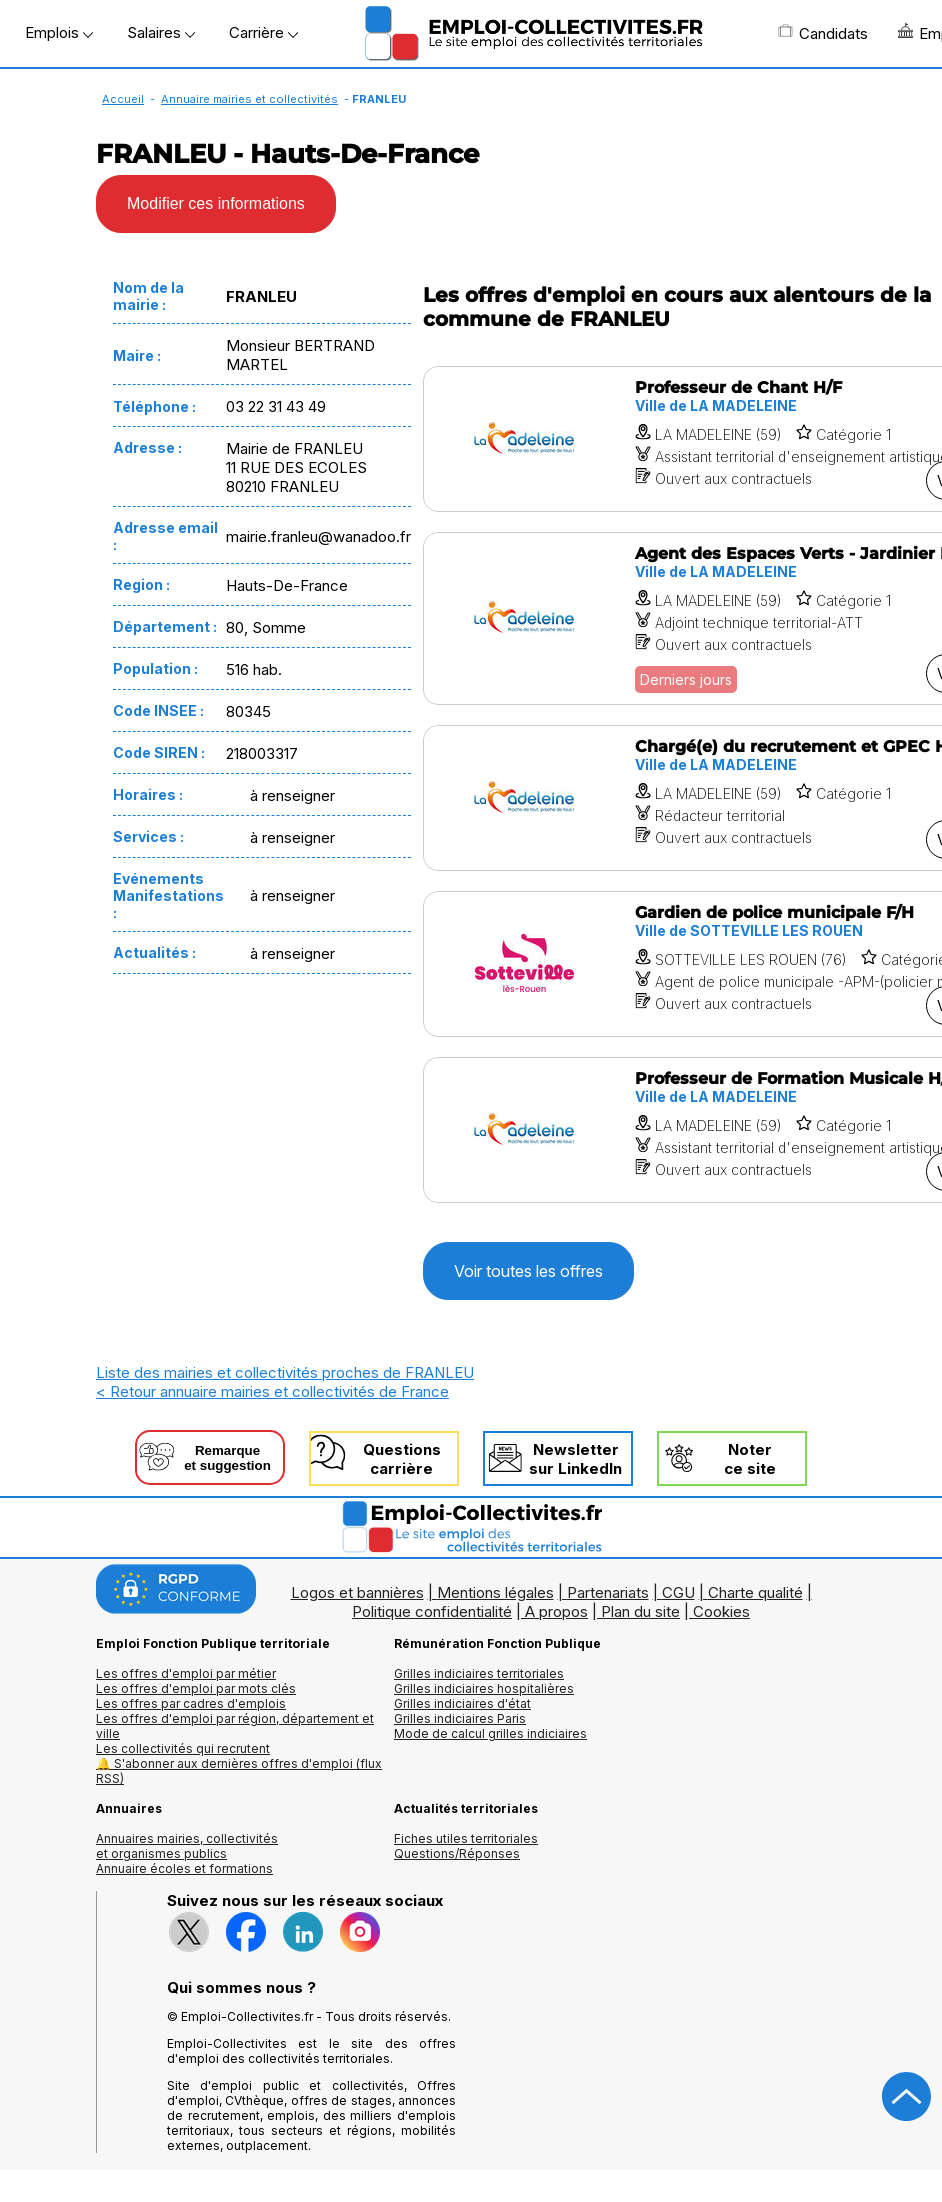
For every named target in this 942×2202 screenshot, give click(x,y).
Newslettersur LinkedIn (575, 1459)
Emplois (59, 32)
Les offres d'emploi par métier (186, 1673)
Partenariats (608, 1592)
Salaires (161, 32)
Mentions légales (495, 1592)
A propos (556, 1611)
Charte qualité (755, 1592)
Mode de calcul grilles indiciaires (490, 1733)
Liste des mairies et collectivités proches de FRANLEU (285, 1372)
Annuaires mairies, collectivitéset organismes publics (187, 1846)
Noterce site (750, 1459)
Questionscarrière (402, 1459)
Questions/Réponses (457, 1853)
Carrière (263, 32)
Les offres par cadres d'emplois (191, 1703)
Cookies (721, 1611)
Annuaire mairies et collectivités (249, 99)
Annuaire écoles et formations (184, 1868)
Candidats (823, 33)
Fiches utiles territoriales (466, 1838)
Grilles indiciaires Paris (460, 1718)
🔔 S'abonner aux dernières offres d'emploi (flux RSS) (239, 1771)
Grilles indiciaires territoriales (479, 1673)
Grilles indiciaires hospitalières (484, 1688)
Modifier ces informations (216, 203)
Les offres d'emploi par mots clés (196, 1688)
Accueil (123, 99)
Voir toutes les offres (528, 1271)
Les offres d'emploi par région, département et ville (235, 1726)
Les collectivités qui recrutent (183, 1748)
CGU (678, 1592)
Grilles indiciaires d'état (462, 1703)
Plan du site (640, 1611)
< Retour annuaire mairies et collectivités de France (272, 1391)
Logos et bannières (357, 1592)
